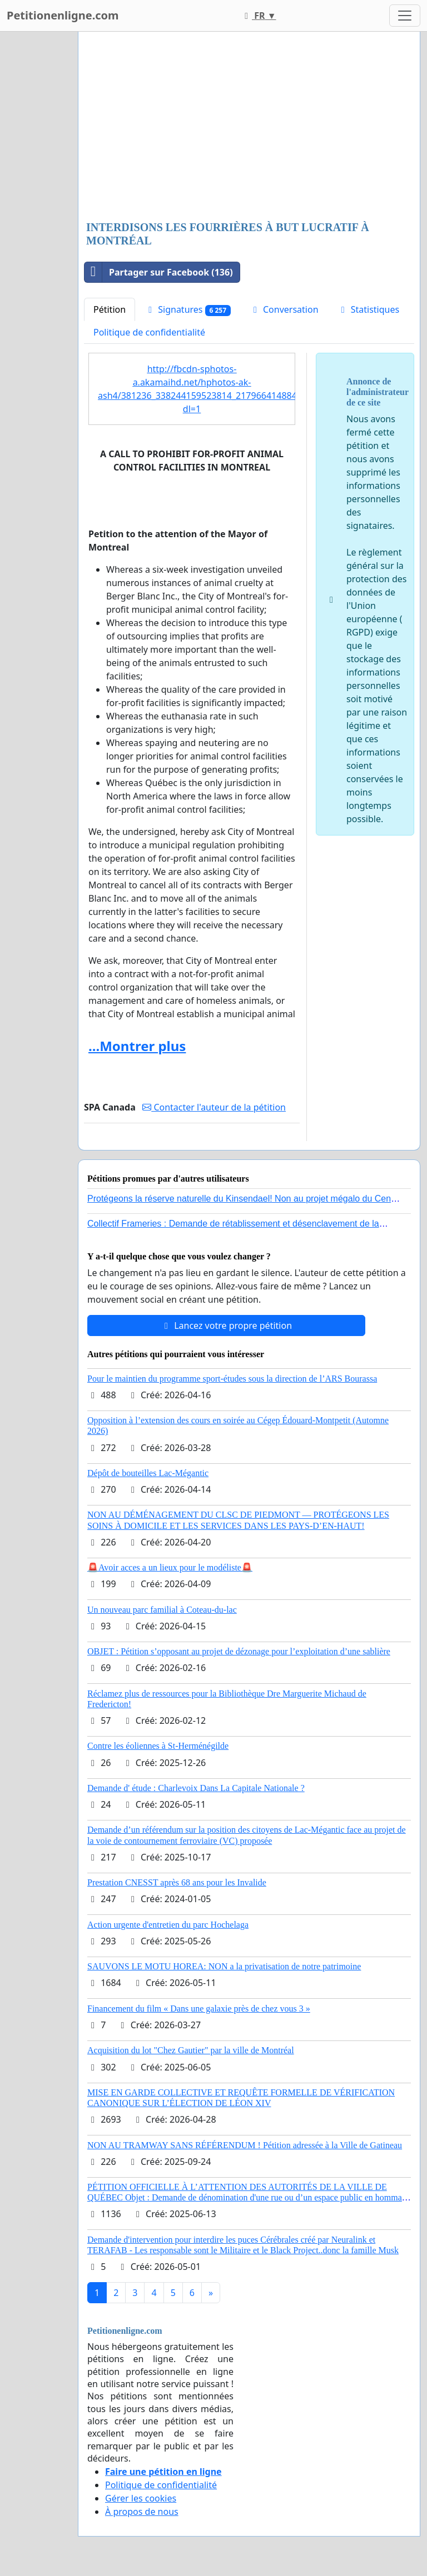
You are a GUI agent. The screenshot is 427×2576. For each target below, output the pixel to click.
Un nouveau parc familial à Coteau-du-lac (162, 1609)
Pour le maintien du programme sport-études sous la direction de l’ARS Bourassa (232, 1378)
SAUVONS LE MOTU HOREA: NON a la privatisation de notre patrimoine (224, 1966)
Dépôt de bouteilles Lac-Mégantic (147, 1473)
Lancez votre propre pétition (226, 1325)
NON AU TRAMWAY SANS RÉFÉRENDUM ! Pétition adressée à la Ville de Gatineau (244, 2145)
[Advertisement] (249, 127)
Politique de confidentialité (149, 332)
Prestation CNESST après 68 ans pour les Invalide (176, 1882)
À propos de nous (141, 2511)
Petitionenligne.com (63, 15)
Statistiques (368, 309)
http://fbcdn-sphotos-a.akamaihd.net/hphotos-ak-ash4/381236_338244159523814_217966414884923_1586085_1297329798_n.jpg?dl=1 (196, 389)
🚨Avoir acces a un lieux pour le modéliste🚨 (169, 1567)
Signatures (188, 309)
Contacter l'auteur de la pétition (214, 1107)
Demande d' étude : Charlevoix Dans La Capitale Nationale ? (196, 1788)
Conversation (284, 309)
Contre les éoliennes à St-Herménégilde (158, 1745)
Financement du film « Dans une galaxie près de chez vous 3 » (198, 2008)
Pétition (109, 309)
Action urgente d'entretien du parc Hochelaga (168, 1924)
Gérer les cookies (140, 2498)
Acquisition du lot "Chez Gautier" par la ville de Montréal (190, 2050)
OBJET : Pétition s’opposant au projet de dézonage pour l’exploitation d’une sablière (238, 1651)
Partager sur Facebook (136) (159, 272)
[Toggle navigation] (404, 15)
